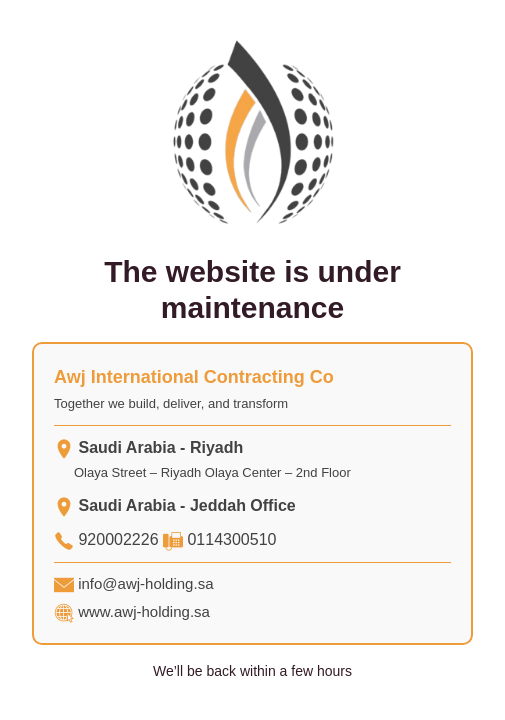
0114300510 (231, 539)
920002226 (118, 539)
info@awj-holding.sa (145, 583)
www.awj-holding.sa (144, 611)
